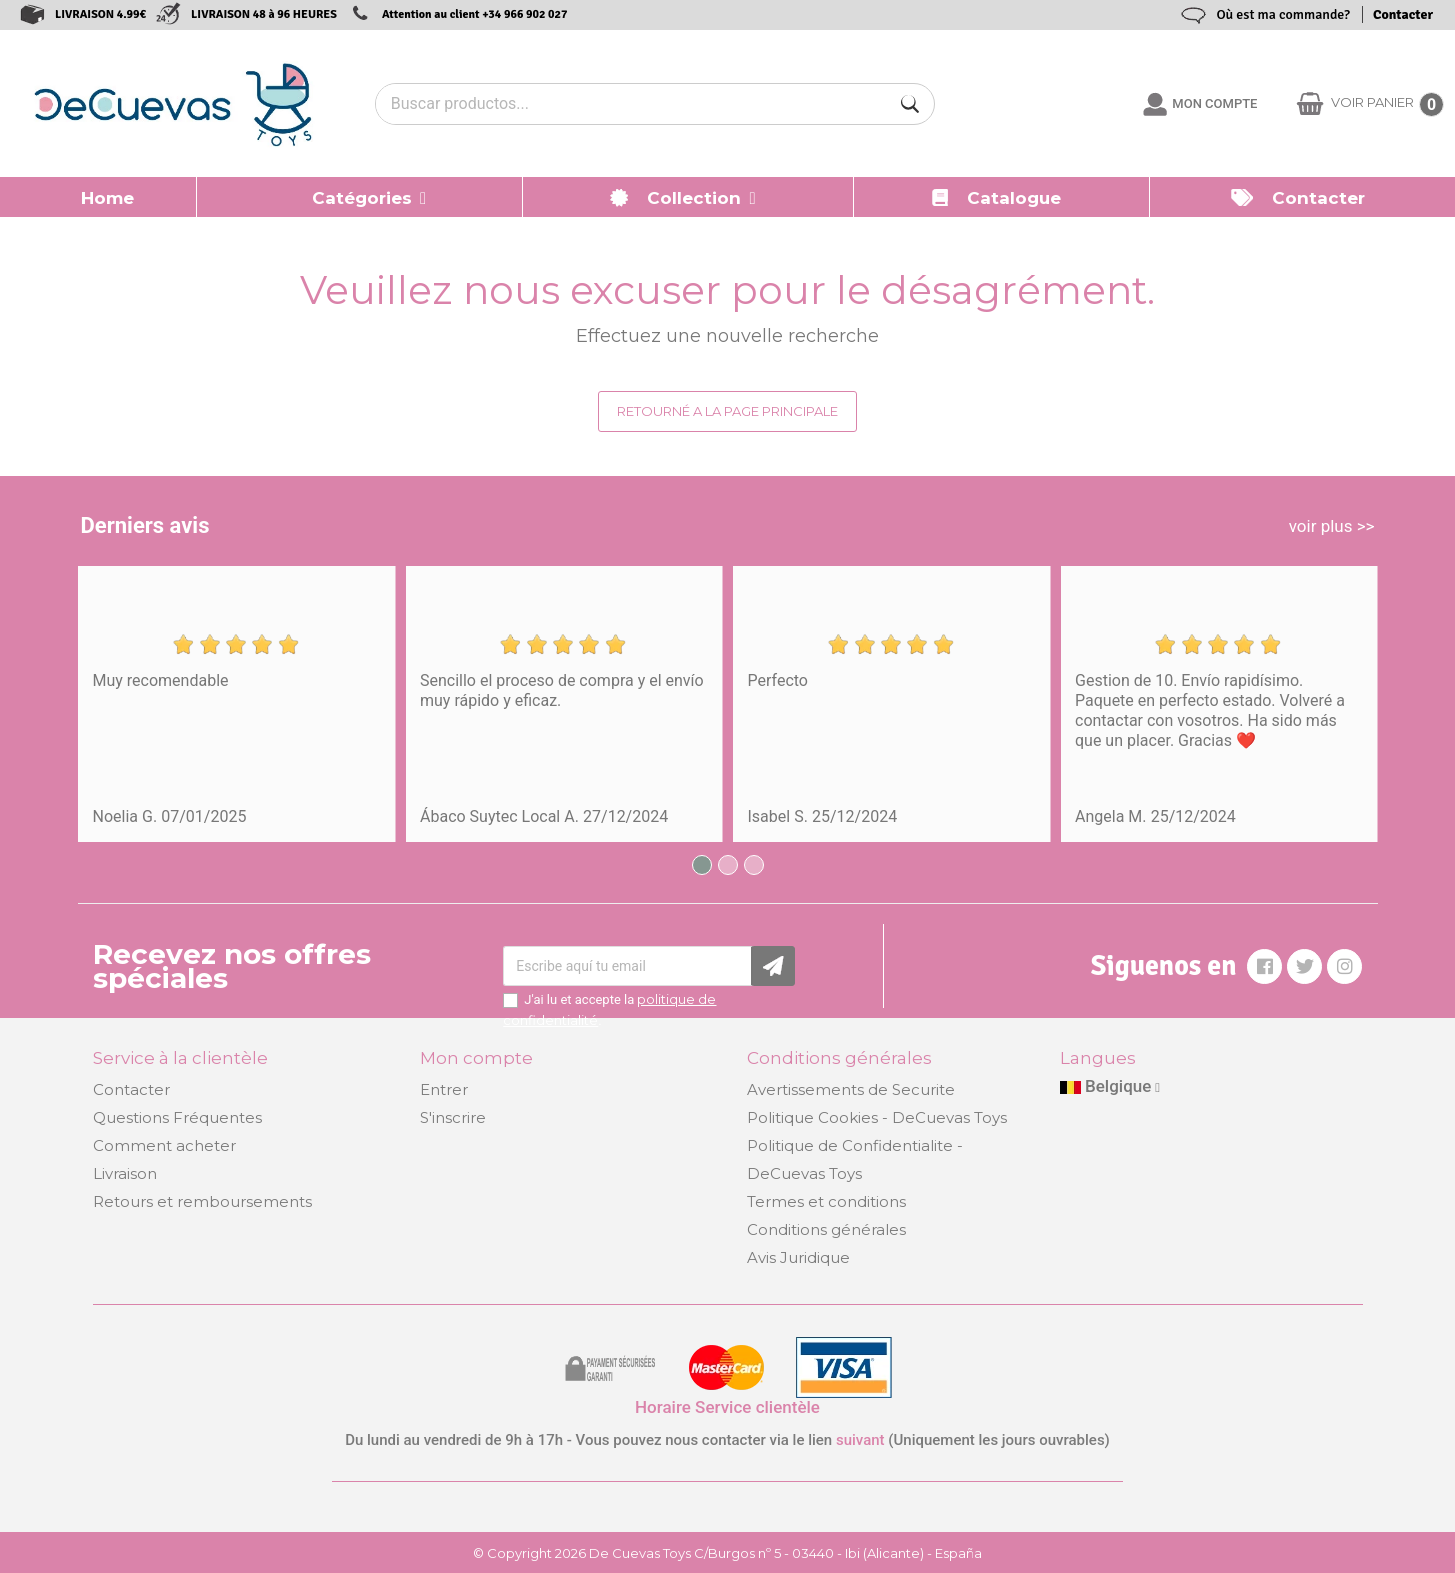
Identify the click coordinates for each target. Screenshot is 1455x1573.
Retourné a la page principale (727, 411)
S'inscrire (453, 1117)
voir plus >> (1332, 526)
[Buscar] (910, 104)
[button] (360, 197)
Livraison (125, 1173)
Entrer (444, 1089)
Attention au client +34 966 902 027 (475, 14)
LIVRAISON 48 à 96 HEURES (264, 14)
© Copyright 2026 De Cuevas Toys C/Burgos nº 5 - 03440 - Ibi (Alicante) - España (727, 1553)
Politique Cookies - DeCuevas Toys (877, 1117)
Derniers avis (145, 525)
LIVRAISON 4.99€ (100, 14)
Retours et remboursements (202, 1201)
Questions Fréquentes (177, 1117)
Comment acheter (164, 1145)
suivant (860, 1440)
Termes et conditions (826, 1201)
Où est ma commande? (1283, 14)
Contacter (1403, 14)
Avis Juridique (798, 1257)
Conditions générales (826, 1229)
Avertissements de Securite (851, 1089)
